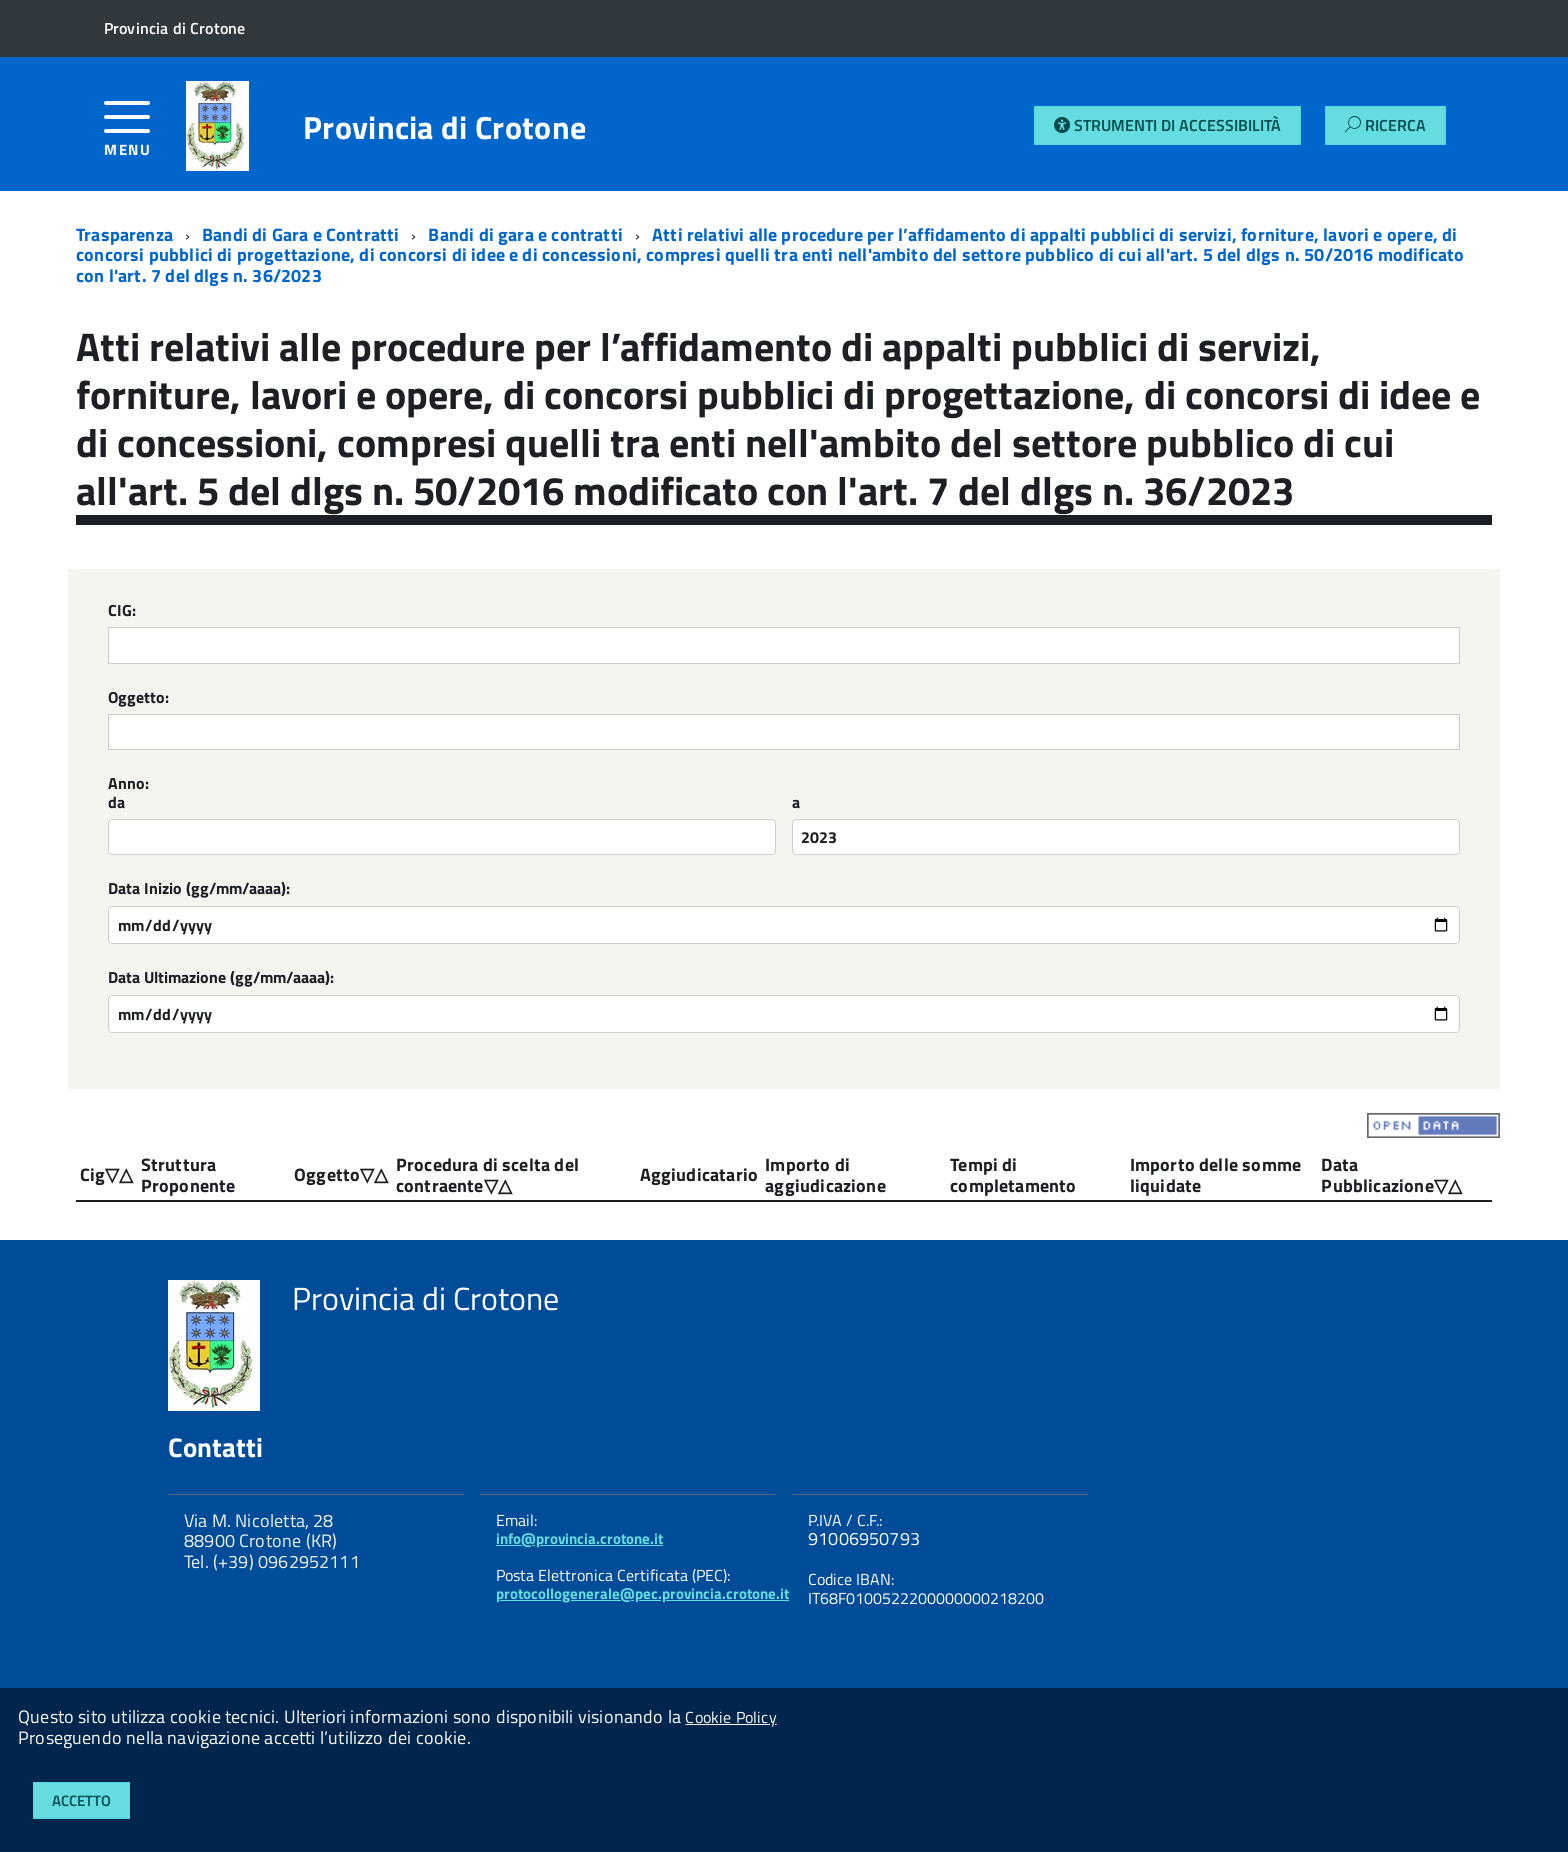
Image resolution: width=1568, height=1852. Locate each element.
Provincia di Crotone (444, 127)
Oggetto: (138, 698)
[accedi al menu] (145, 136)
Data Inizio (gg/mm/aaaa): (199, 889)
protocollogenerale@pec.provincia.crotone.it (642, 1593)
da (116, 803)
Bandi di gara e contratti (525, 234)
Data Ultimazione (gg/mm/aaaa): (221, 978)
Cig (93, 1174)
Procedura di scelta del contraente (487, 1174)
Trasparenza (124, 234)
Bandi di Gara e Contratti (301, 234)
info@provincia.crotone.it (579, 1538)
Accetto (81, 1800)
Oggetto (327, 1174)
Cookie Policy (730, 1717)
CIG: (122, 611)
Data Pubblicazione (1377, 1174)
